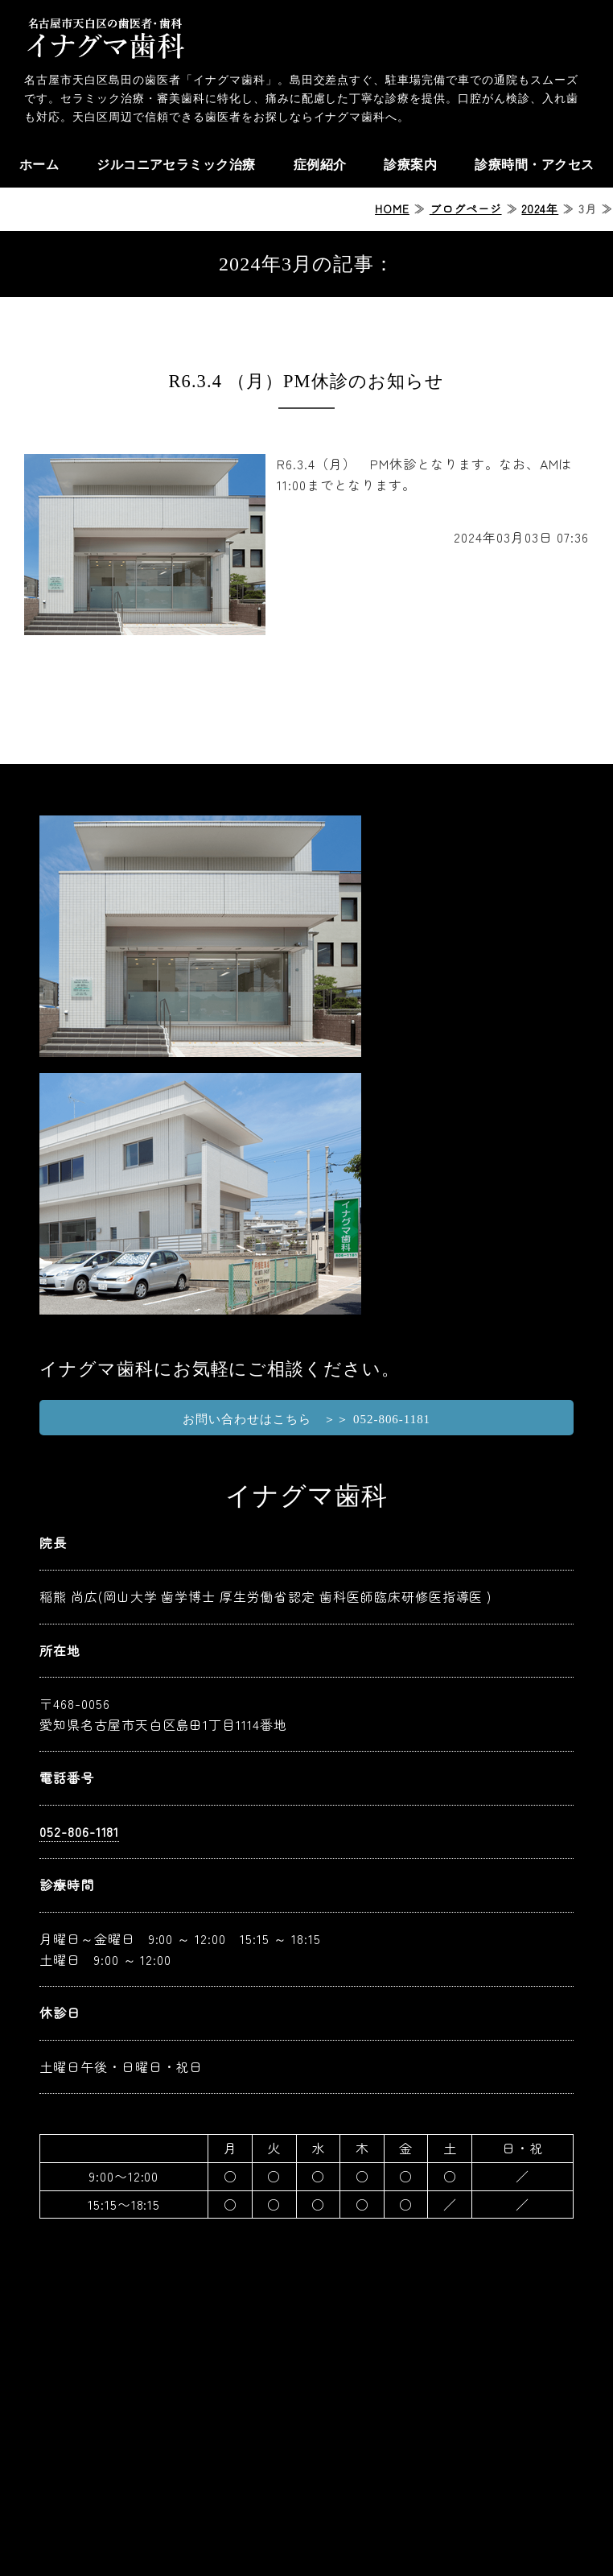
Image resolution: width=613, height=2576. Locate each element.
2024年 (539, 208)
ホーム (38, 164)
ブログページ (466, 208)
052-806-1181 (79, 1831)
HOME (392, 208)
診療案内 (410, 164)
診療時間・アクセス (534, 164)
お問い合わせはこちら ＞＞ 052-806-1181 (306, 1419)
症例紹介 (320, 164)
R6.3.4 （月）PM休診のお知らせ (307, 381)
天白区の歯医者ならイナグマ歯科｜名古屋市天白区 (104, 36)
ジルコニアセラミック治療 (176, 164)
